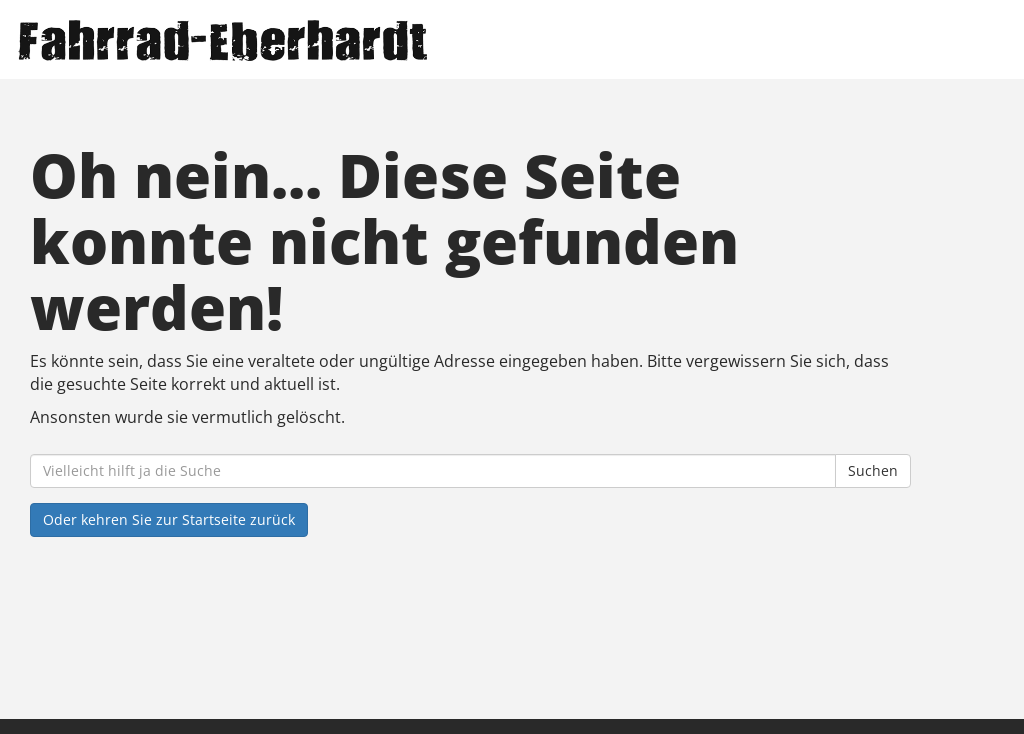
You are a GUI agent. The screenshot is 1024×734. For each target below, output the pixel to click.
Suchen (873, 470)
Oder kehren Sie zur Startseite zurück (169, 519)
